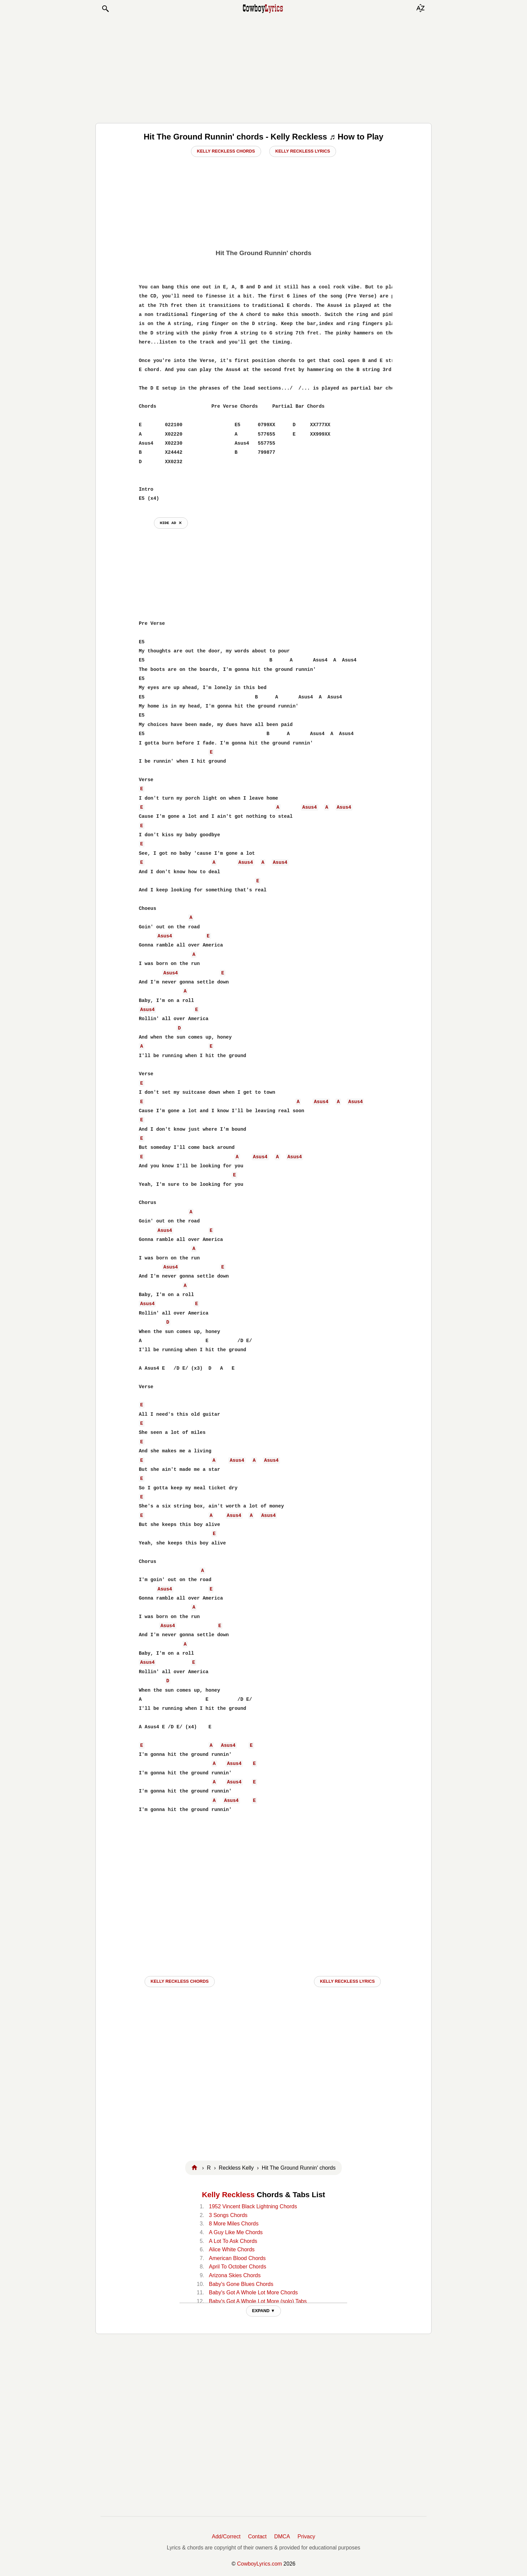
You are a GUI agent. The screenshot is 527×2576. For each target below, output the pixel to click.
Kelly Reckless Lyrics (302, 151)
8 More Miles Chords (234, 2223)
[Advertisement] (263, 68)
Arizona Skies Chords (235, 2275)
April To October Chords (237, 2266)
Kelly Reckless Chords (226, 151)
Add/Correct (226, 2536)
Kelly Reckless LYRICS (347, 1981)
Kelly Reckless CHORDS (180, 1981)
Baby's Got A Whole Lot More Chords (253, 2292)
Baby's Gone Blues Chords (241, 2284)
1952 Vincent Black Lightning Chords (253, 2206)
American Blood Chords (237, 2258)
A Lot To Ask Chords (233, 2241)
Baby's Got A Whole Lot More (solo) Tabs (258, 2301)
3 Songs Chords (228, 2215)
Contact (257, 2536)
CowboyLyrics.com (259, 2564)
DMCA (282, 2536)
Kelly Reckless (228, 2194)
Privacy (306, 2536)
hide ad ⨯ (171, 523)
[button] (105, 9)
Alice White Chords (232, 2249)
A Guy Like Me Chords (236, 2232)
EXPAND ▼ (263, 2310)
